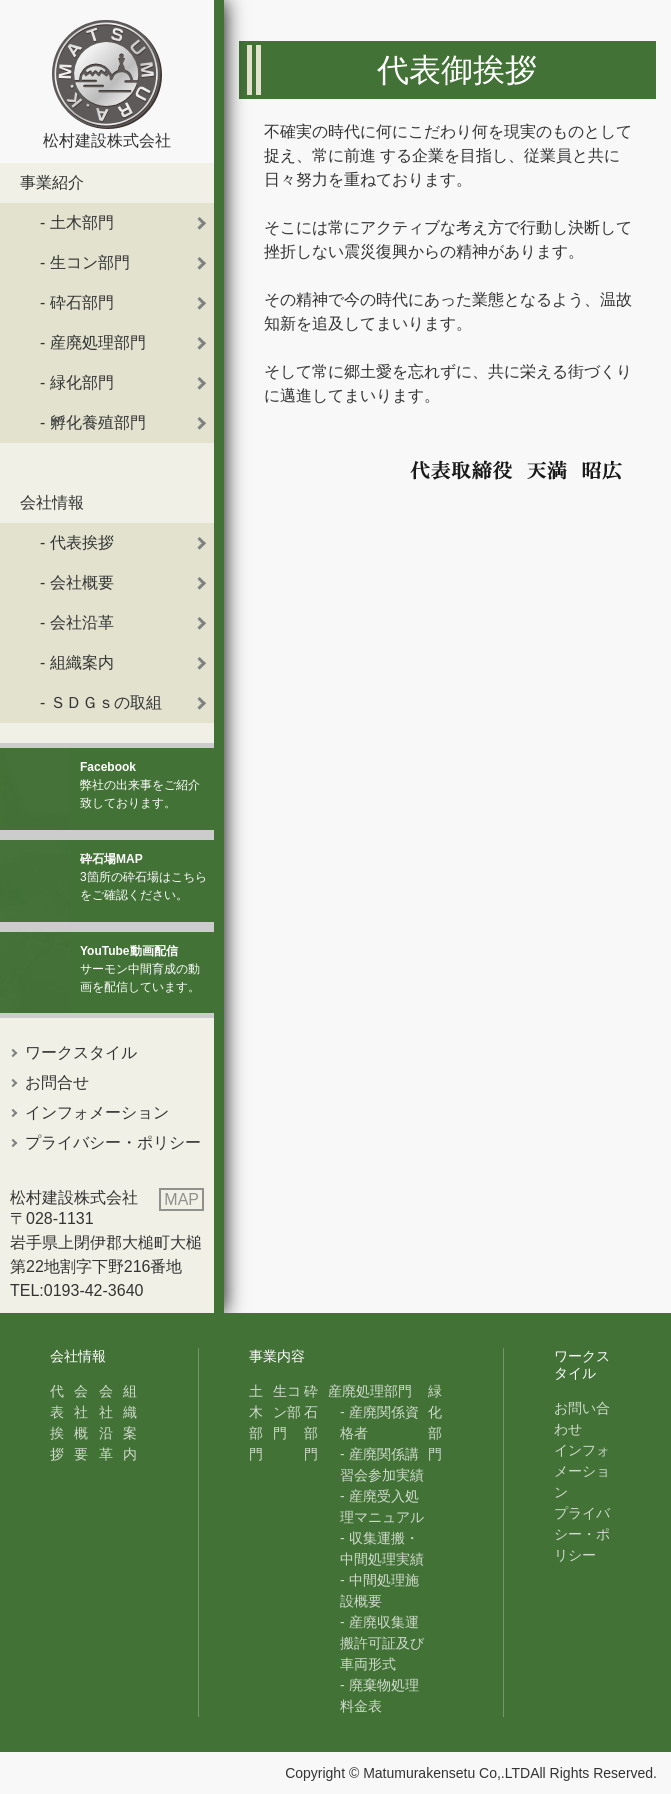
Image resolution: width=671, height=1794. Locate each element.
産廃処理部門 (98, 342)
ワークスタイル (81, 1052)
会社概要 (82, 582)
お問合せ (57, 1082)
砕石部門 (82, 302)
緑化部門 (82, 382)
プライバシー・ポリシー (113, 1142)
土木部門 (82, 222)
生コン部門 (90, 262)
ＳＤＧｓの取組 (106, 702)
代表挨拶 (82, 542)
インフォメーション (97, 1112)
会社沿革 (82, 622)
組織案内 (82, 662)
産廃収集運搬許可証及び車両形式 (382, 1643)
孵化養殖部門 (98, 422)
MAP (181, 1199)
